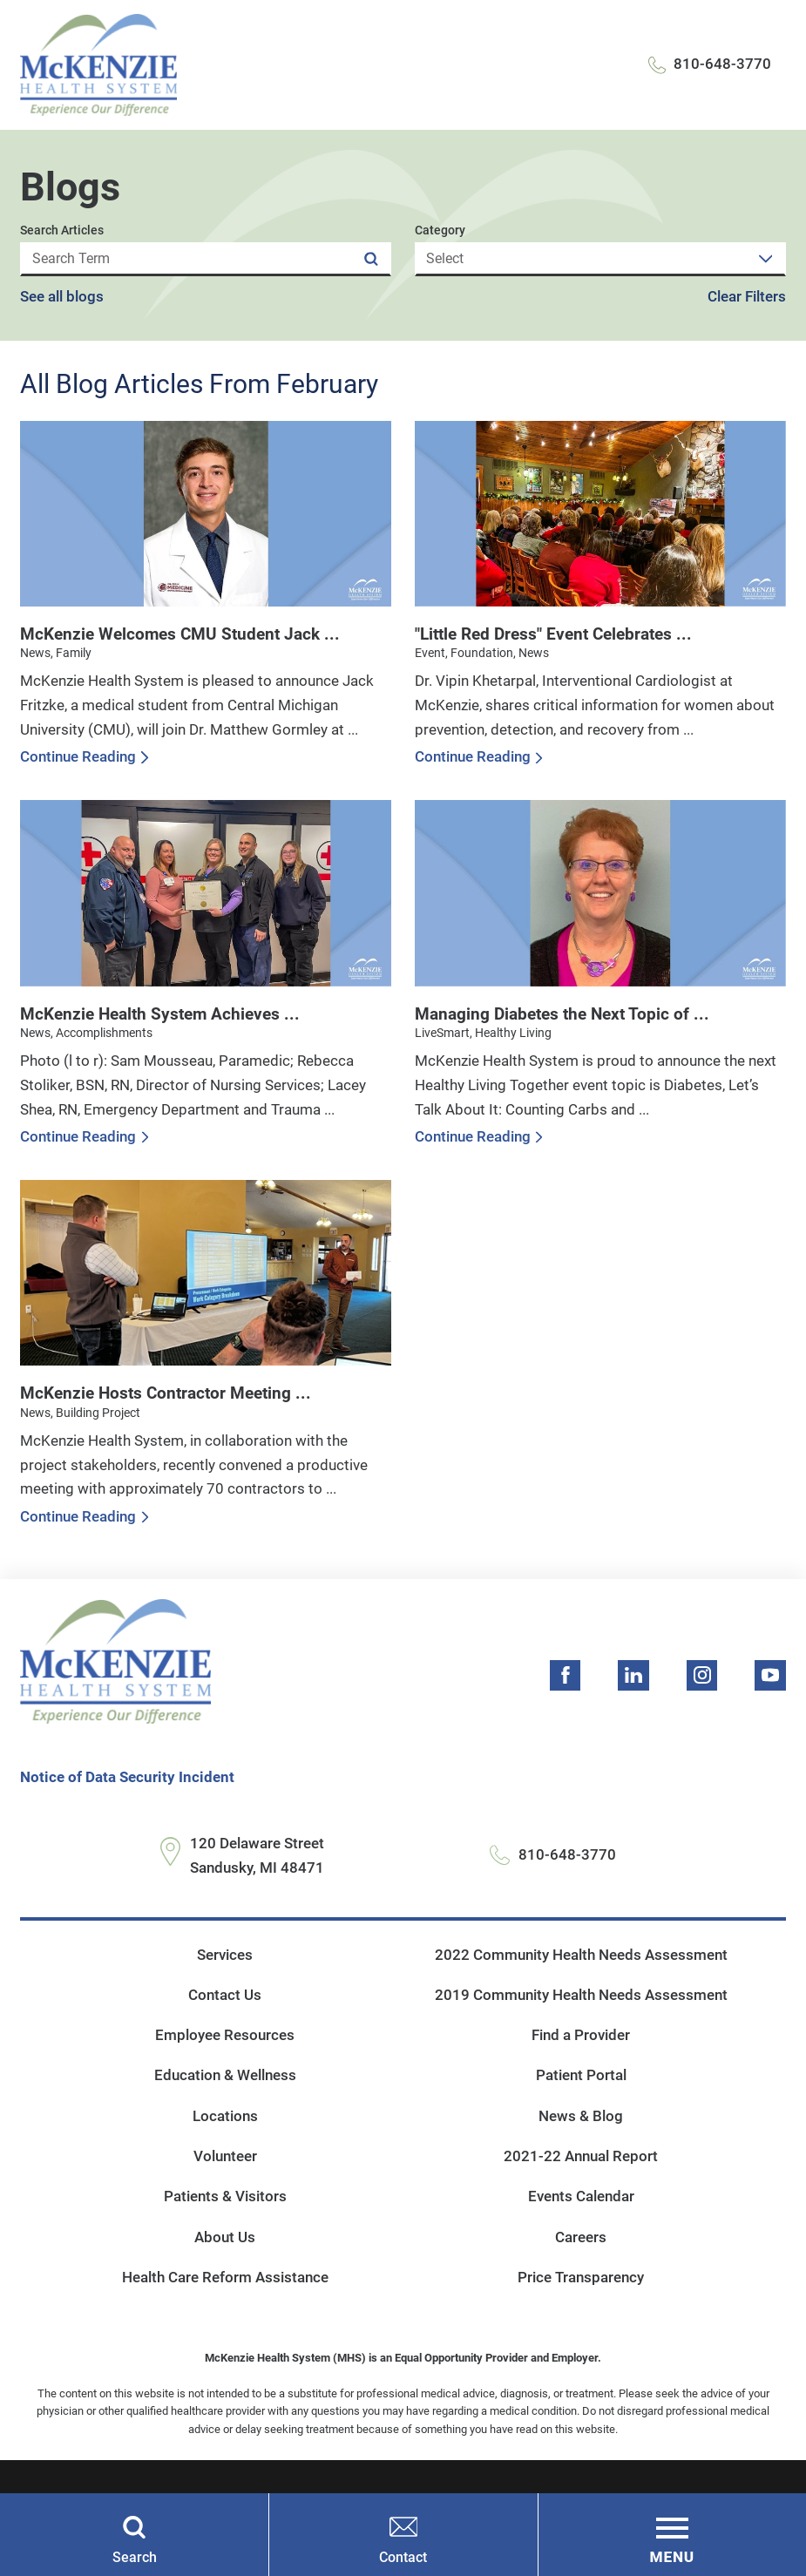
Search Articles (62, 231)
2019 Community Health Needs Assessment (581, 1995)
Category (440, 231)
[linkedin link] (633, 1675)
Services (225, 1955)
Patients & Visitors (225, 2196)
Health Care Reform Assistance (225, 2277)
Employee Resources (225, 2035)
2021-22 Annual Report (581, 2156)
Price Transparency (581, 2277)
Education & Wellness (225, 2075)
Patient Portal (581, 2075)
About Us (224, 2237)
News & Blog (580, 2116)
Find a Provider (581, 2035)
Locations (225, 2116)
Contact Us (224, 1995)
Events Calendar (581, 2196)
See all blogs (62, 297)
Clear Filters (747, 297)
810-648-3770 (722, 64)
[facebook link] (565, 1675)
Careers (580, 2237)
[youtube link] (770, 1675)
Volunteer (225, 2156)
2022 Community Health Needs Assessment (581, 1955)
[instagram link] (702, 1675)
